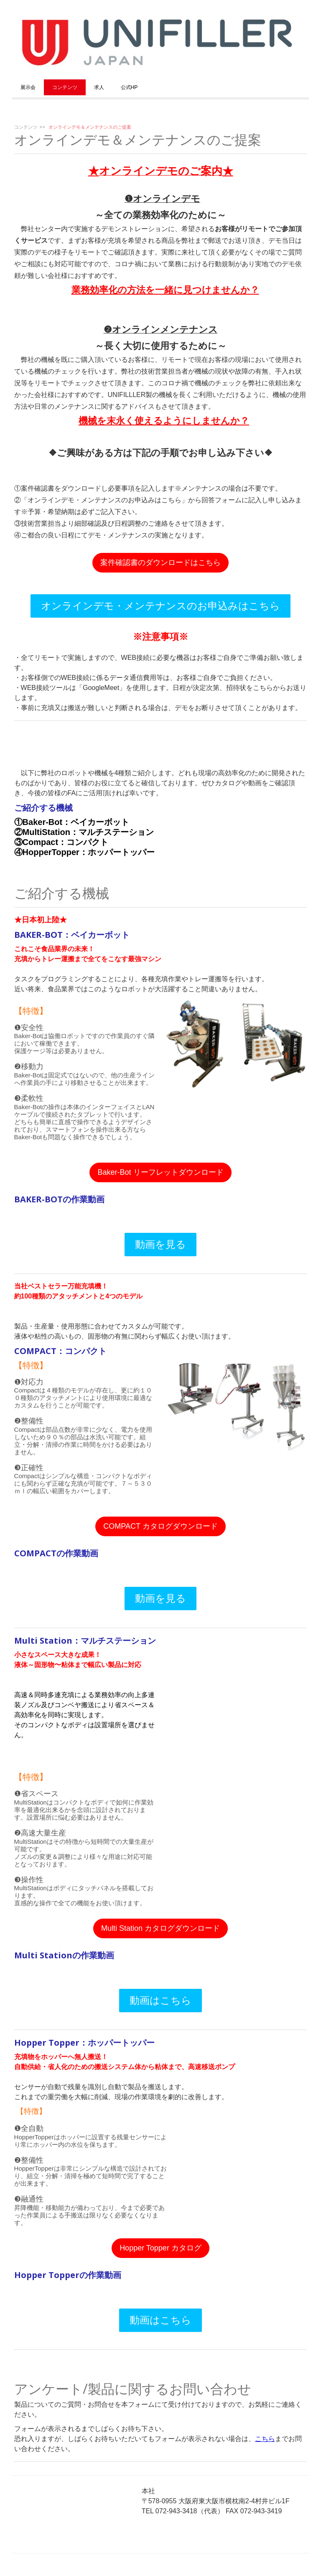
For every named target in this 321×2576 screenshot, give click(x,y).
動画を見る (160, 1244)
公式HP (129, 87)
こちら (265, 2438)
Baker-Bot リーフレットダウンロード (160, 1172)
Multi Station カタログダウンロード (160, 1928)
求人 (99, 87)
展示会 (28, 87)
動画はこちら (160, 2000)
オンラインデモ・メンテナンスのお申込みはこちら (160, 605)
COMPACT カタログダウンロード (160, 1526)
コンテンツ (64, 87)
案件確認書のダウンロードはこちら (160, 562)
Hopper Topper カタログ (160, 2248)
